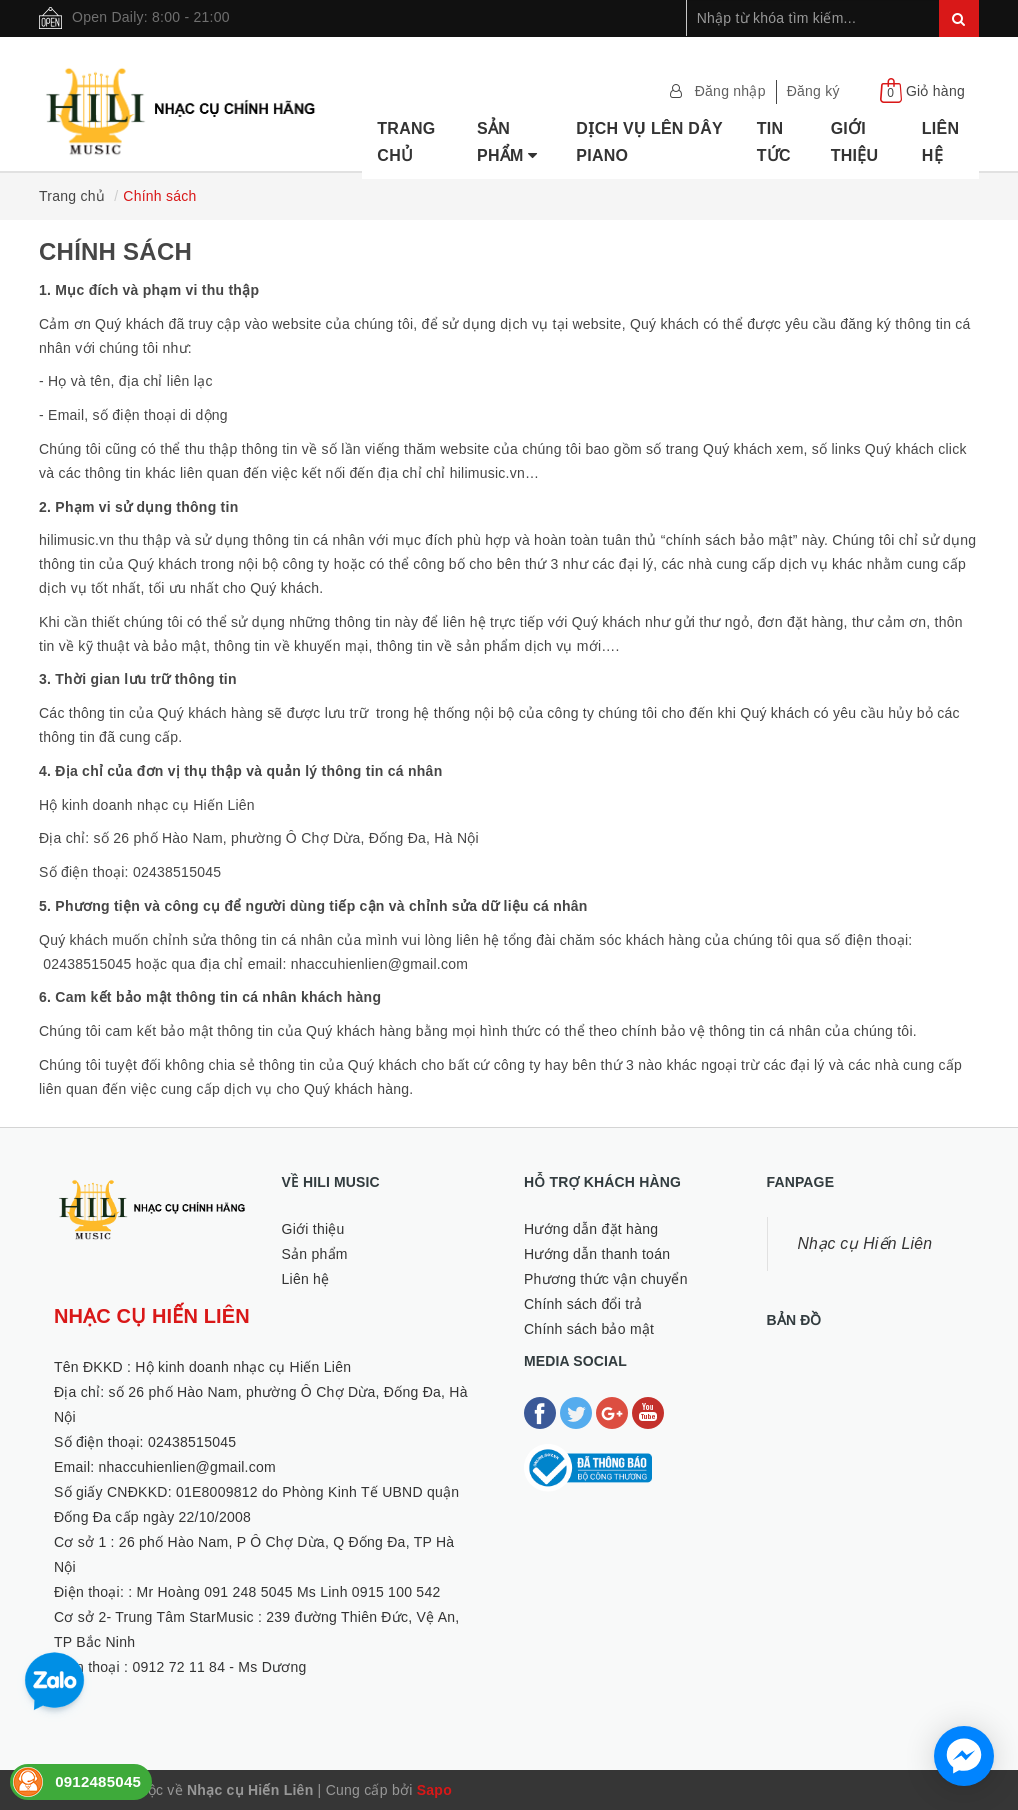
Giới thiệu (855, 142)
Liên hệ (940, 142)
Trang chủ (406, 142)
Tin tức (774, 142)
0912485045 (98, 1781)
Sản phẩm (507, 142)
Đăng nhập (730, 91)
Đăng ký (813, 91)
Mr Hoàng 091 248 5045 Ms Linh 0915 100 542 (289, 1592)
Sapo (434, 1790)
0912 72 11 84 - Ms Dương (219, 1667)
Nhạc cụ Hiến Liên (865, 1243)
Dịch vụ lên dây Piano (649, 142)
